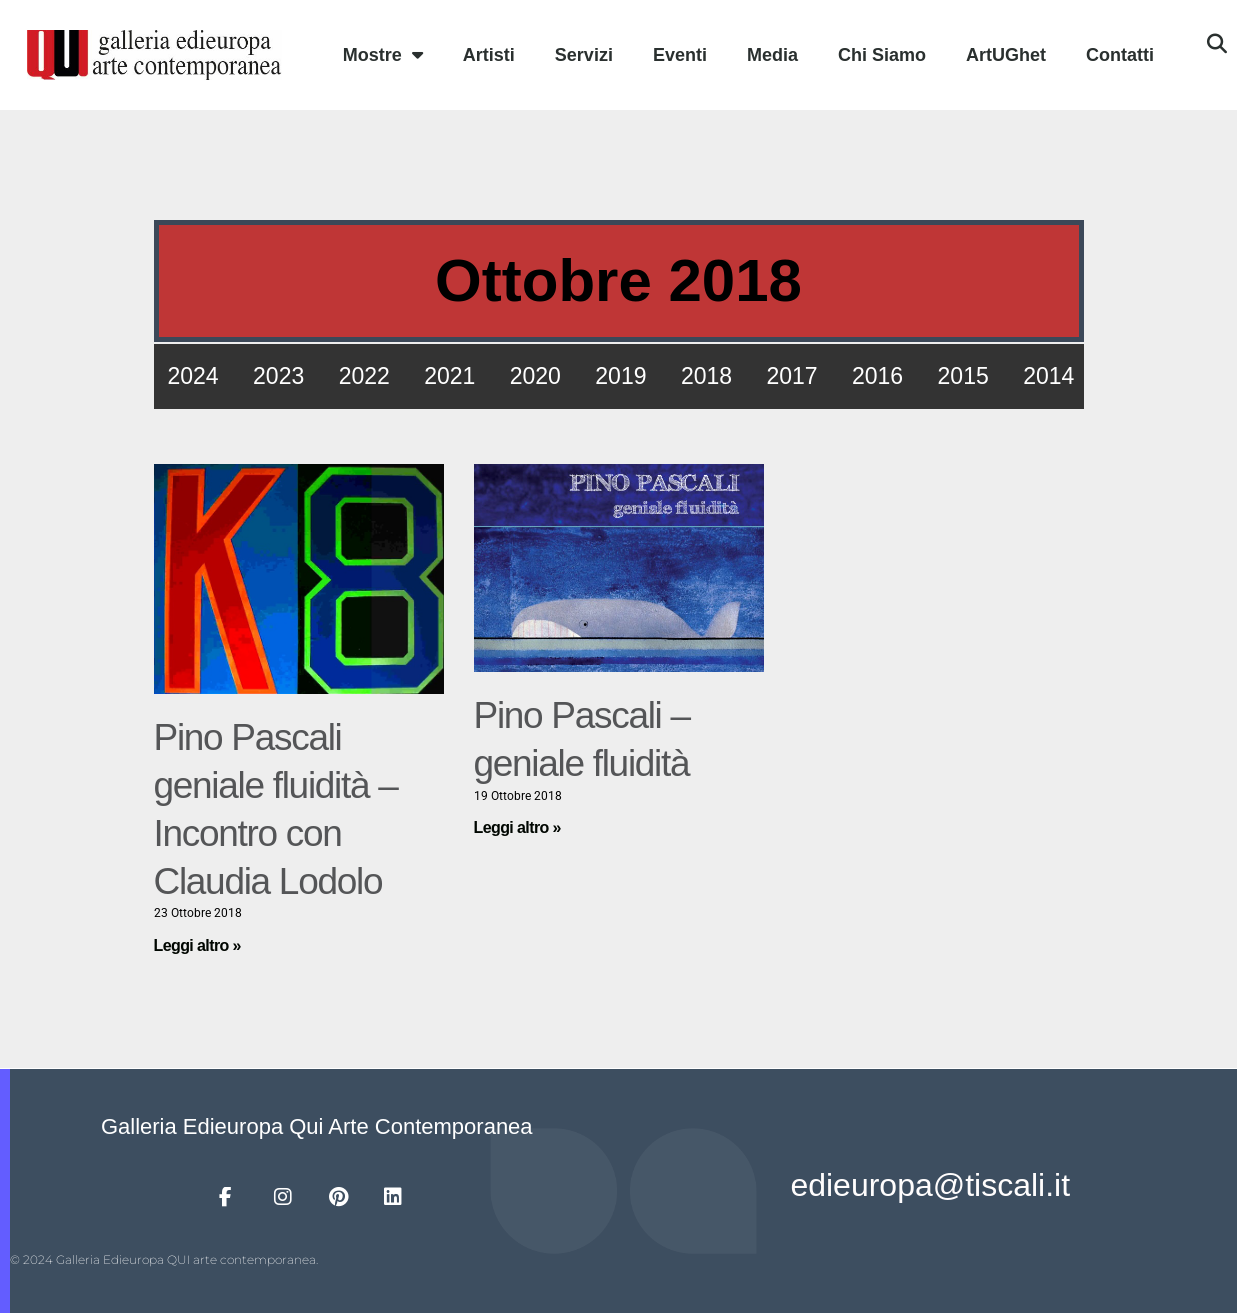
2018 (706, 376)
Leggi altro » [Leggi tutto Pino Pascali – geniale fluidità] (517, 827)
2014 (1048, 376)
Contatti (1120, 55)
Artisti (489, 55)
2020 (535, 376)
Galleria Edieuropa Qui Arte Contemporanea (317, 1126)
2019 (620, 376)
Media (772, 55)
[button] (1217, 44)
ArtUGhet (1006, 55)
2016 (877, 376)
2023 (278, 376)
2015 (963, 376)
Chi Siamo (882, 55)
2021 (449, 376)
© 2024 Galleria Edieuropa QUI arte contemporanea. (164, 1259)
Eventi (680, 55)
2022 (364, 376)
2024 (193, 376)
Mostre (383, 55)
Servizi (584, 55)
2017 (791, 376)
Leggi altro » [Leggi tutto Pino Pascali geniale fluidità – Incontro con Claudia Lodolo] (197, 945)
